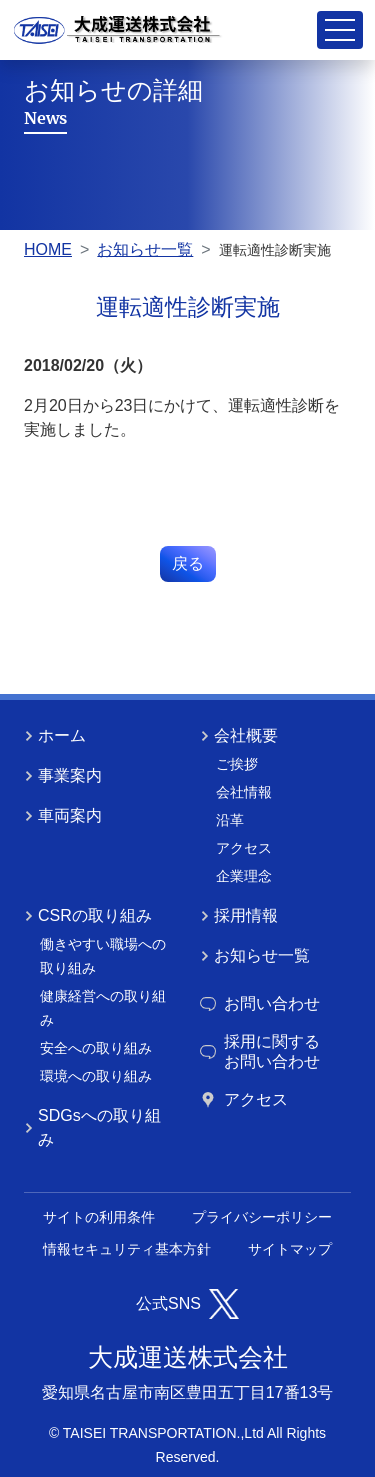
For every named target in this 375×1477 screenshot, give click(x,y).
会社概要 (239, 735)
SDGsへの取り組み (92, 1127)
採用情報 (239, 915)
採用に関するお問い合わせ (260, 1051)
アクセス (244, 1099)
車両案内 (63, 815)
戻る (188, 563)
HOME (48, 249)
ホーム (55, 735)
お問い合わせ (260, 1003)
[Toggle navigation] (340, 30)
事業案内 (63, 775)
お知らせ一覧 (145, 249)
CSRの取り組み (88, 915)
